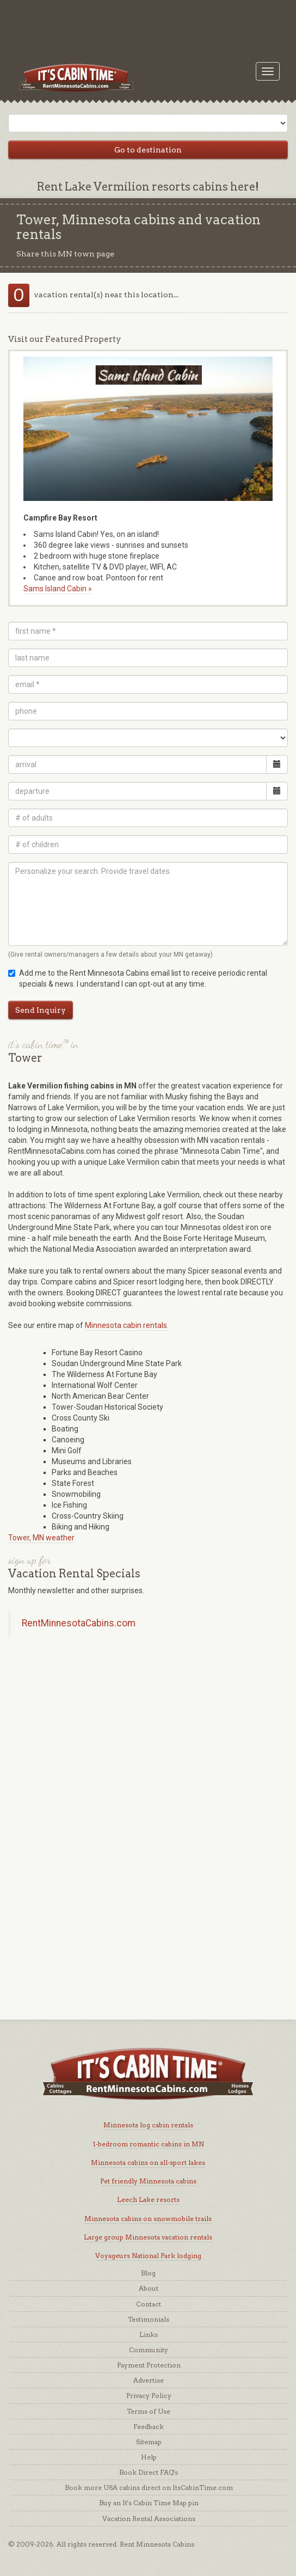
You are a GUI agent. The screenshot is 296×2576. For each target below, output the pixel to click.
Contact (148, 2304)
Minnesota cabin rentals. (127, 1325)
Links (148, 2334)
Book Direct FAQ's (148, 2472)
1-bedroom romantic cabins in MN (148, 2144)
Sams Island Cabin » (57, 588)
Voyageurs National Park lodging (148, 2255)
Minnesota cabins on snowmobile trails (148, 2218)
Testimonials (148, 2319)
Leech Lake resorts (148, 2199)
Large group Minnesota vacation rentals (148, 2237)
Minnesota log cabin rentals (148, 2125)
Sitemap (149, 2442)
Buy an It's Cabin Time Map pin (149, 2503)
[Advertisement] (148, 24)
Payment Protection (149, 2365)
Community (148, 2350)
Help (149, 2457)
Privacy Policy (148, 2395)
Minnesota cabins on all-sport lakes (148, 2162)
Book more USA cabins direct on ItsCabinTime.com (149, 2487)
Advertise (148, 2380)
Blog (148, 2273)
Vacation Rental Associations (148, 2518)
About (148, 2288)
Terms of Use (148, 2411)
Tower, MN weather (41, 1537)
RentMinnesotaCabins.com (78, 1623)
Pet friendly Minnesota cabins (148, 2181)
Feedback (148, 2426)
